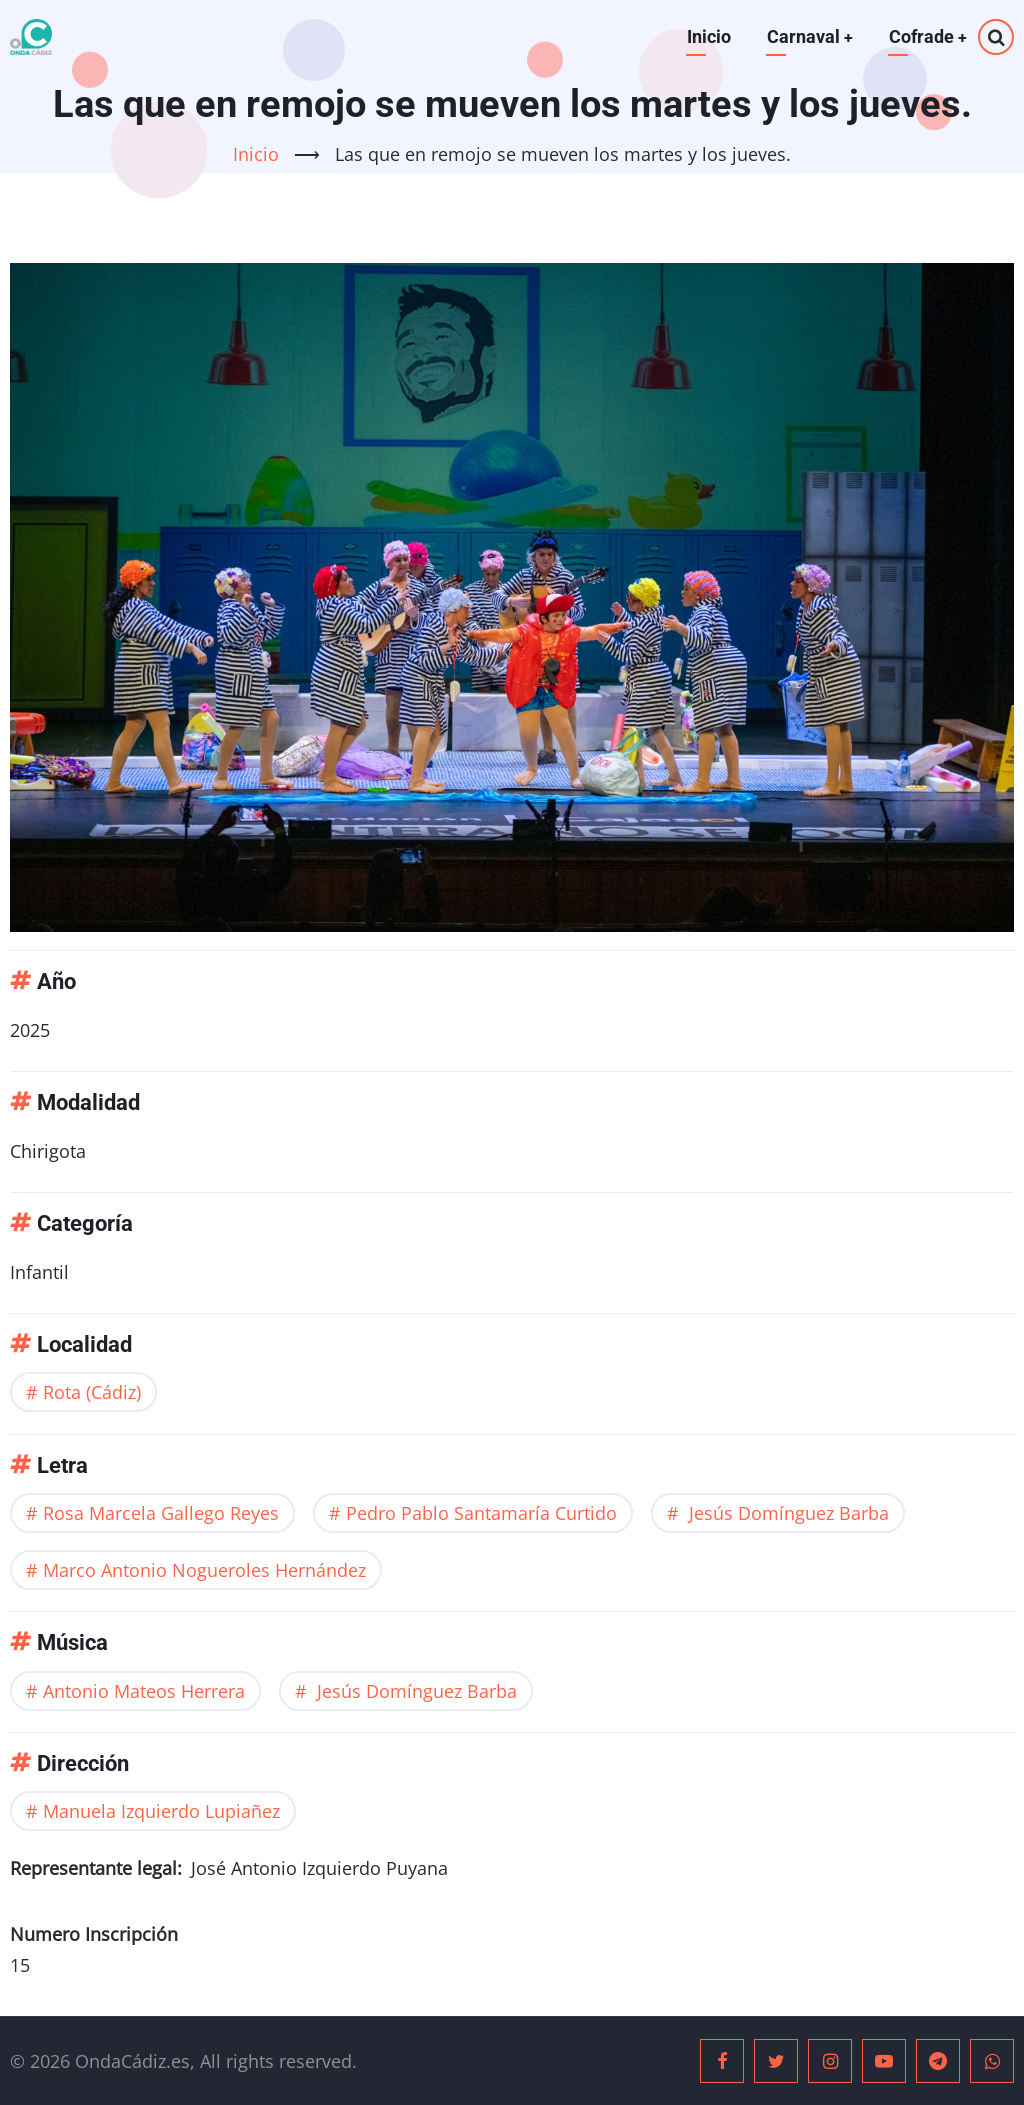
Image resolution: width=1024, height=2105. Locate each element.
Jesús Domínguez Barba (786, 1513)
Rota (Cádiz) (92, 1392)
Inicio (707, 36)
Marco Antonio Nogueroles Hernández (204, 1570)
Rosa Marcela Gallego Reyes (161, 1513)
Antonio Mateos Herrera (144, 1690)
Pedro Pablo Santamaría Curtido (481, 1513)
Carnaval (808, 36)
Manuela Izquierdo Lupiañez (161, 1811)
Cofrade (927, 36)
